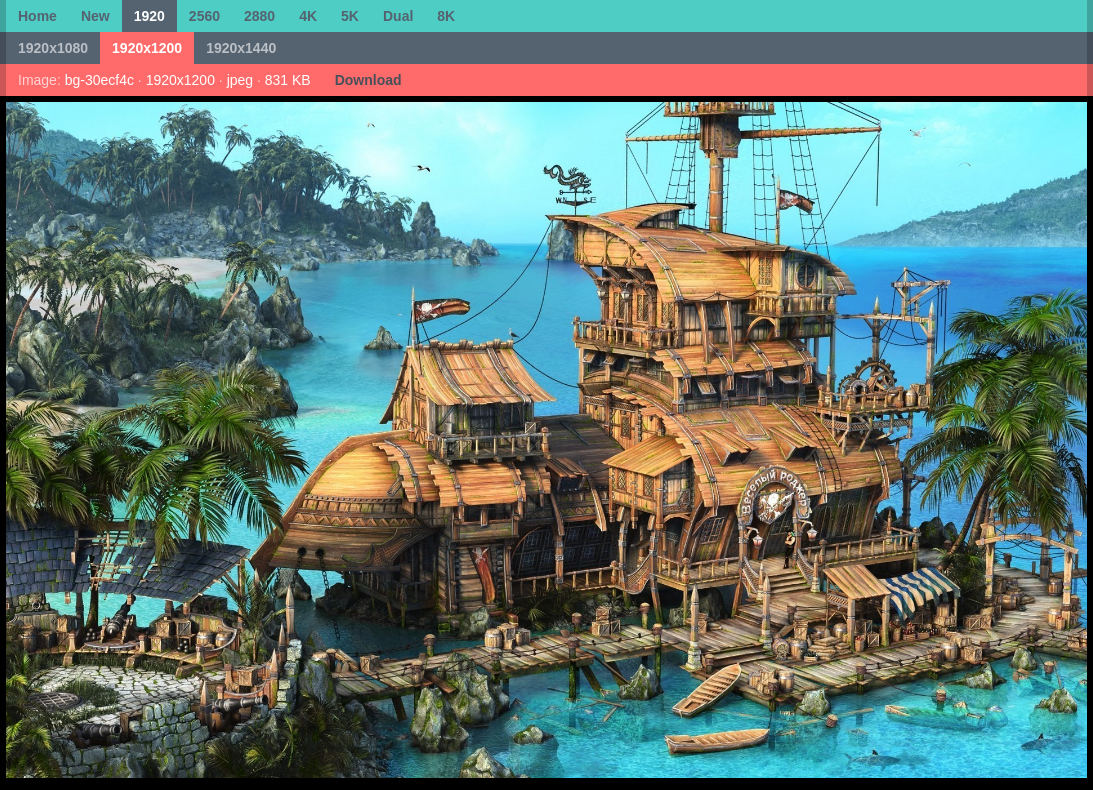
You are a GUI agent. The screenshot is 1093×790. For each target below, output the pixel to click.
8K (446, 16)
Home (37, 16)
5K (350, 16)
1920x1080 (53, 48)
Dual (398, 16)
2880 (259, 16)
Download (368, 80)
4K (308, 16)
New (95, 16)
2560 (204, 16)
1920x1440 (241, 48)
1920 (149, 16)
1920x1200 (147, 48)
